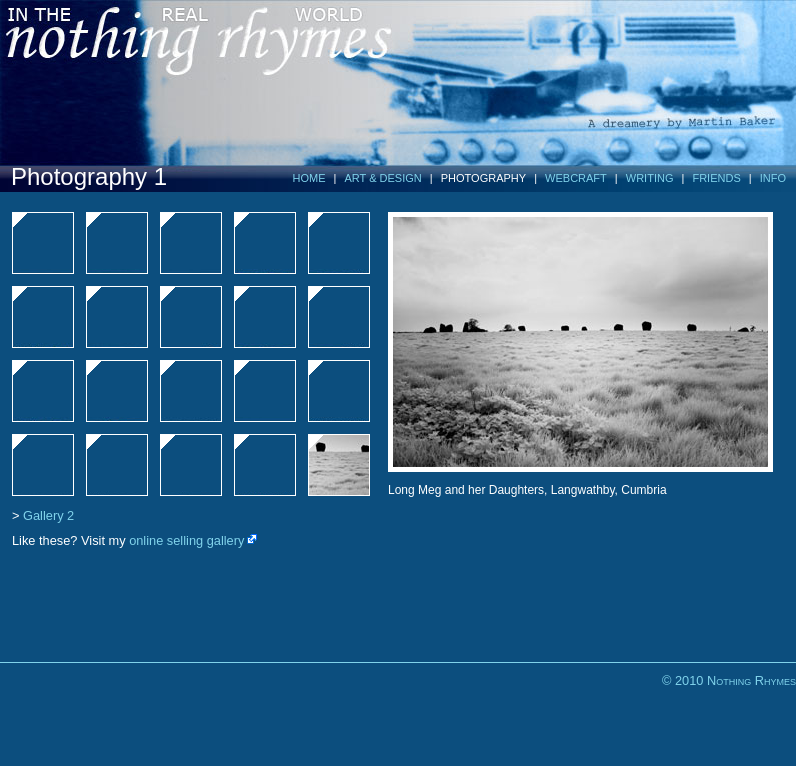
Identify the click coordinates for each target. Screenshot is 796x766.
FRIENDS (716, 178)
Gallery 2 (48, 515)
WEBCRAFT (576, 178)
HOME (309, 178)
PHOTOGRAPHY (483, 178)
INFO (773, 178)
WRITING (650, 178)
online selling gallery (186, 540)
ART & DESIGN (383, 178)
